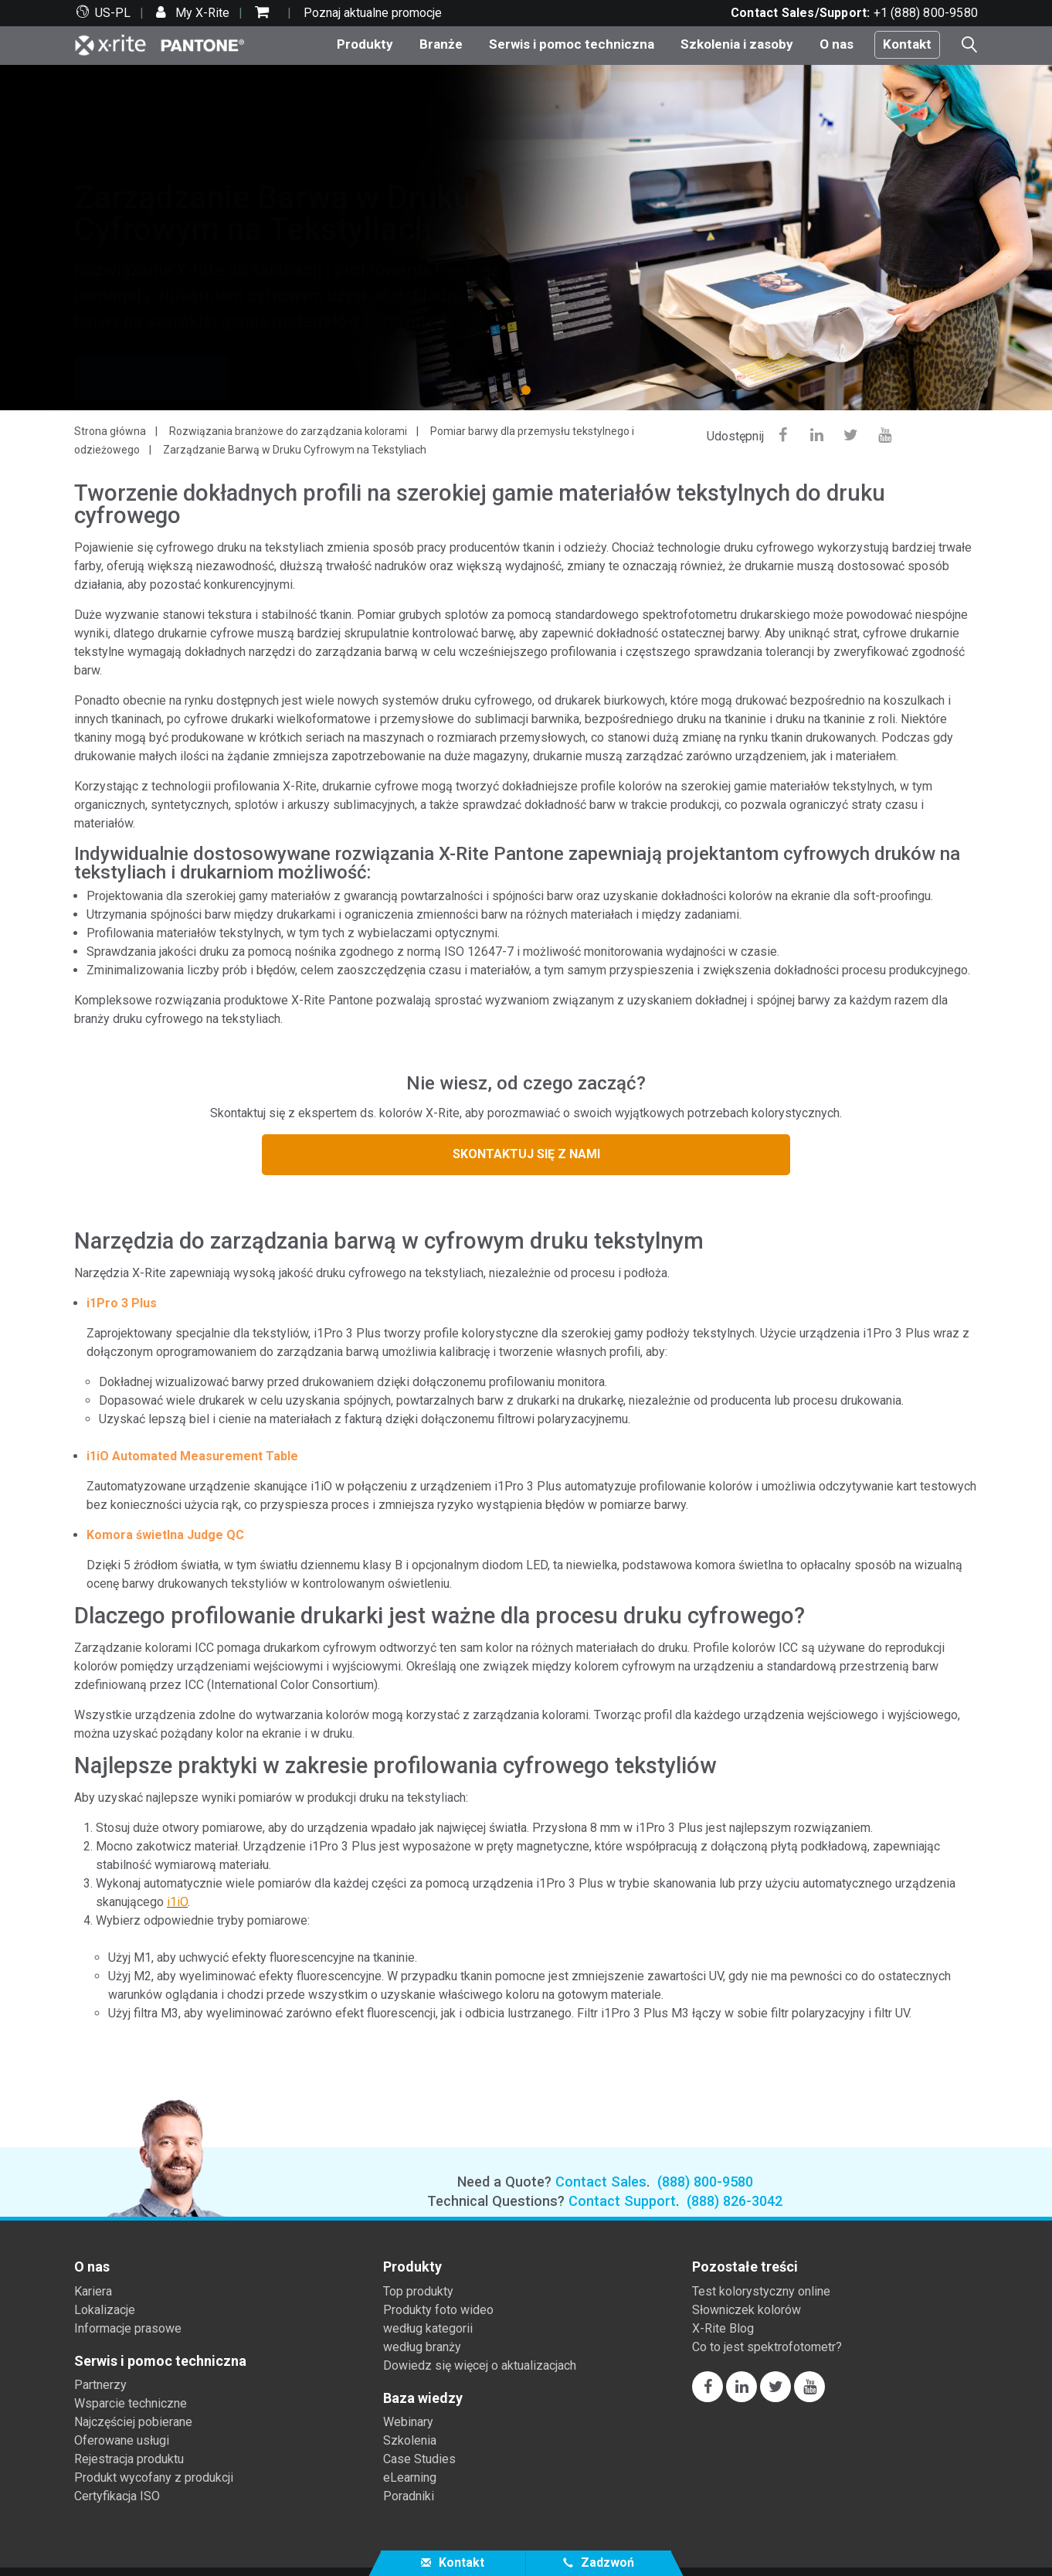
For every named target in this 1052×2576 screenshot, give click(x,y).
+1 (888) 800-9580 (926, 12)
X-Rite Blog (723, 2328)
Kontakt (907, 44)
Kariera (93, 2291)
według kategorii (428, 2328)
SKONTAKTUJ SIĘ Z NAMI (526, 1154)
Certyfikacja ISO (117, 2496)
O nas (836, 44)
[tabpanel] (526, 237)
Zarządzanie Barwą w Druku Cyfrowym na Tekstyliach (294, 449)
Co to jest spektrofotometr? (767, 2347)
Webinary (408, 2422)
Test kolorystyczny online (761, 2291)
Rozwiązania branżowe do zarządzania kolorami (288, 431)
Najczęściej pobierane (133, 2422)
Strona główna (110, 431)
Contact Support (622, 2201)
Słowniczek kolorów (746, 2309)
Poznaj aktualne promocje (373, 12)
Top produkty (418, 2291)
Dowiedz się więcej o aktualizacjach (479, 2365)
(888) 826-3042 (734, 2201)
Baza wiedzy (423, 2398)
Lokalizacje (104, 2309)
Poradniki (408, 2496)
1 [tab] (529, 388)
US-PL (113, 12)
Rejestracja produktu (129, 2459)
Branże (441, 44)
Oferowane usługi (121, 2440)
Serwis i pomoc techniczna (571, 44)
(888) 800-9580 (705, 2181)
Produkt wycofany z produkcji (153, 2477)
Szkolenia (409, 2440)
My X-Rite (200, 12)
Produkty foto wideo (438, 2309)
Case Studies (419, 2459)
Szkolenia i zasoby (736, 44)
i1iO (177, 1902)
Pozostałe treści (745, 2267)
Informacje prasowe (128, 2328)
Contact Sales (600, 2181)
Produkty (365, 44)
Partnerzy (100, 2384)
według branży (422, 2347)
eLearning (409, 2477)
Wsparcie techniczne (130, 2403)
